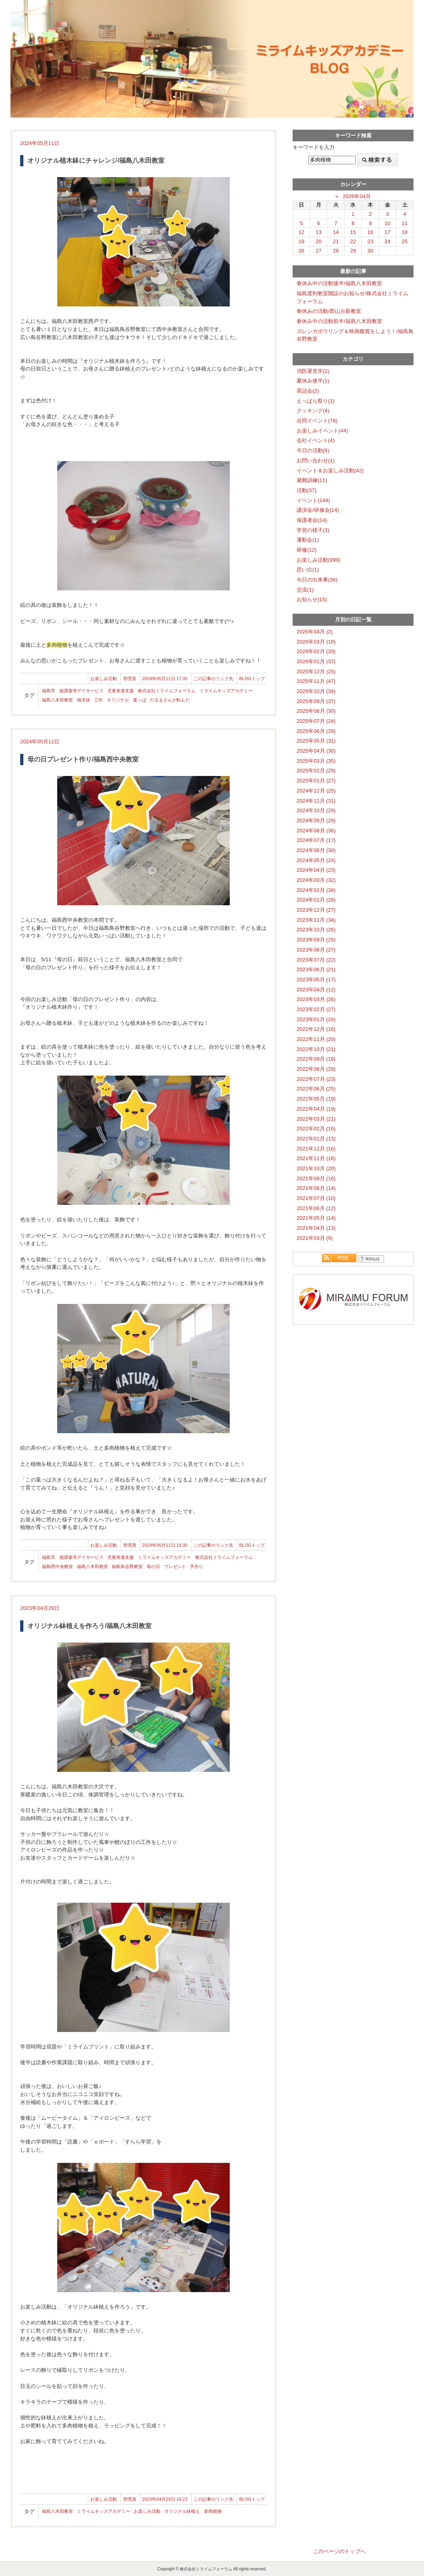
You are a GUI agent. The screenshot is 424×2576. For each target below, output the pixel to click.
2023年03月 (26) (316, 999)
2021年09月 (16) (316, 1178)
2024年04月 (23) (316, 870)
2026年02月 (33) (316, 651)
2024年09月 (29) (316, 820)
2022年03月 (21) (316, 1119)
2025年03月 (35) (316, 761)
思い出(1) (308, 570)
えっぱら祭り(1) (316, 401)
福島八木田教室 (57, 699)
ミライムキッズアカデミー (226, 690)
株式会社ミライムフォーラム (166, 690)
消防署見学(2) (313, 371)
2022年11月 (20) (316, 1039)
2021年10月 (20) (316, 1168)
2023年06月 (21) (316, 969)
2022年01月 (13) (316, 1139)
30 (370, 251)
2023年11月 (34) (316, 920)
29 (353, 251)
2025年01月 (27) (316, 781)
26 (302, 251)
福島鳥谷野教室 (127, 1566)
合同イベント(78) (317, 421)
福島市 (48, 690)
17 (388, 232)
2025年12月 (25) (316, 671)
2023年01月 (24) (316, 1019)
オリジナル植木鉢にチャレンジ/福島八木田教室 (95, 160)
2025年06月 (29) (316, 731)
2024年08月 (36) (316, 831)
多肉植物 (213, 2511)
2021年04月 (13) (316, 1228)
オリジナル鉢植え (182, 2511)
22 (353, 241)
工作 (98, 699)
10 (388, 223)
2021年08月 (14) (316, 1188)
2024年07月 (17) (316, 840)
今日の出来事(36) (317, 580)
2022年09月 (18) (316, 1059)
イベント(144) (313, 500)
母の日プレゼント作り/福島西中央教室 (83, 759)
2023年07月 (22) (316, 960)
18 (405, 232)
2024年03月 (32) (316, 880)
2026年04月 (357, 196)
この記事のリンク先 (213, 678)
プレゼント (175, 1566)
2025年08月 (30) (316, 711)
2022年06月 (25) (316, 1089)
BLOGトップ (252, 678)
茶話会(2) (308, 391)
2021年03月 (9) (315, 1238)
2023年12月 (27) (316, 910)
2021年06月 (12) (316, 1208)
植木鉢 (83, 699)
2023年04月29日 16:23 (165, 2499)
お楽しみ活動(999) (319, 560)
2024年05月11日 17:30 (165, 678)
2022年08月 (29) (316, 1069)
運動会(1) (308, 540)
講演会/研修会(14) (318, 510)
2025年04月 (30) (316, 751)
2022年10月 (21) (316, 1049)
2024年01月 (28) (316, 900)
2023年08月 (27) (316, 950)
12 (302, 232)
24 (388, 241)
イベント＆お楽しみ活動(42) (330, 471)
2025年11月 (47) (316, 681)
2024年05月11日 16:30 (165, 1545)
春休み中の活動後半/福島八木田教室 (339, 283)
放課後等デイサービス (81, 690)
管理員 (129, 678)
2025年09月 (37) (316, 701)
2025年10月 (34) (316, 691)
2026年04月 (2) (315, 632)
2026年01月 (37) (316, 661)
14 (336, 232)
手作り (196, 1566)
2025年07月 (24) (316, 721)
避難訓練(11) (312, 480)
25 (405, 241)
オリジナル (118, 699)
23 (370, 241)
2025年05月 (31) (316, 741)
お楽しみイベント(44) (322, 431)
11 (405, 223)
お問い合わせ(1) (316, 460)
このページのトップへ (339, 2551)
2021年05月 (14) (316, 1218)
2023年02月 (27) (316, 1009)
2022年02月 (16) (316, 1129)
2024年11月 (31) (316, 801)
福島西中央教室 (57, 1566)
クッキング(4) (313, 411)
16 (370, 232)
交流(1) (305, 590)
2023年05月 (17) (316, 980)
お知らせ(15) (312, 599)
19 (302, 241)
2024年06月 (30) (316, 850)
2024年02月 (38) (316, 890)
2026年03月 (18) (316, 642)
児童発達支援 (120, 690)
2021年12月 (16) (316, 1149)
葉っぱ (139, 699)
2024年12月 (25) (316, 791)
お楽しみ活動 (103, 678)
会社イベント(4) (316, 440)
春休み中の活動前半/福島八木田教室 (339, 321)
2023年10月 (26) (316, 930)
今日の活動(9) (313, 450)
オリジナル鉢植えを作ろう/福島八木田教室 (89, 1625)
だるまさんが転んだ (170, 699)
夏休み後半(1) (313, 381)
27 (319, 251)
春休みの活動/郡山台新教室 (329, 311)
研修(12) (306, 550)
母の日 (153, 1566)
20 (319, 241)
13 (319, 232)
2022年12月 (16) (316, 1029)
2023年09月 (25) (316, 940)
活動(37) (306, 490)
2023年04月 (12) (316, 990)
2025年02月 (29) (316, 771)
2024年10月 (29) (316, 810)
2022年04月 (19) (316, 1109)
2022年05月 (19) (316, 1099)
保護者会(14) (312, 520)
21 (336, 241)
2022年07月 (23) (316, 1079)
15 (353, 232)
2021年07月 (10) (316, 1198)
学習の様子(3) (313, 530)
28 (336, 251)
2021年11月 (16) (316, 1158)
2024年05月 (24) (316, 860)
